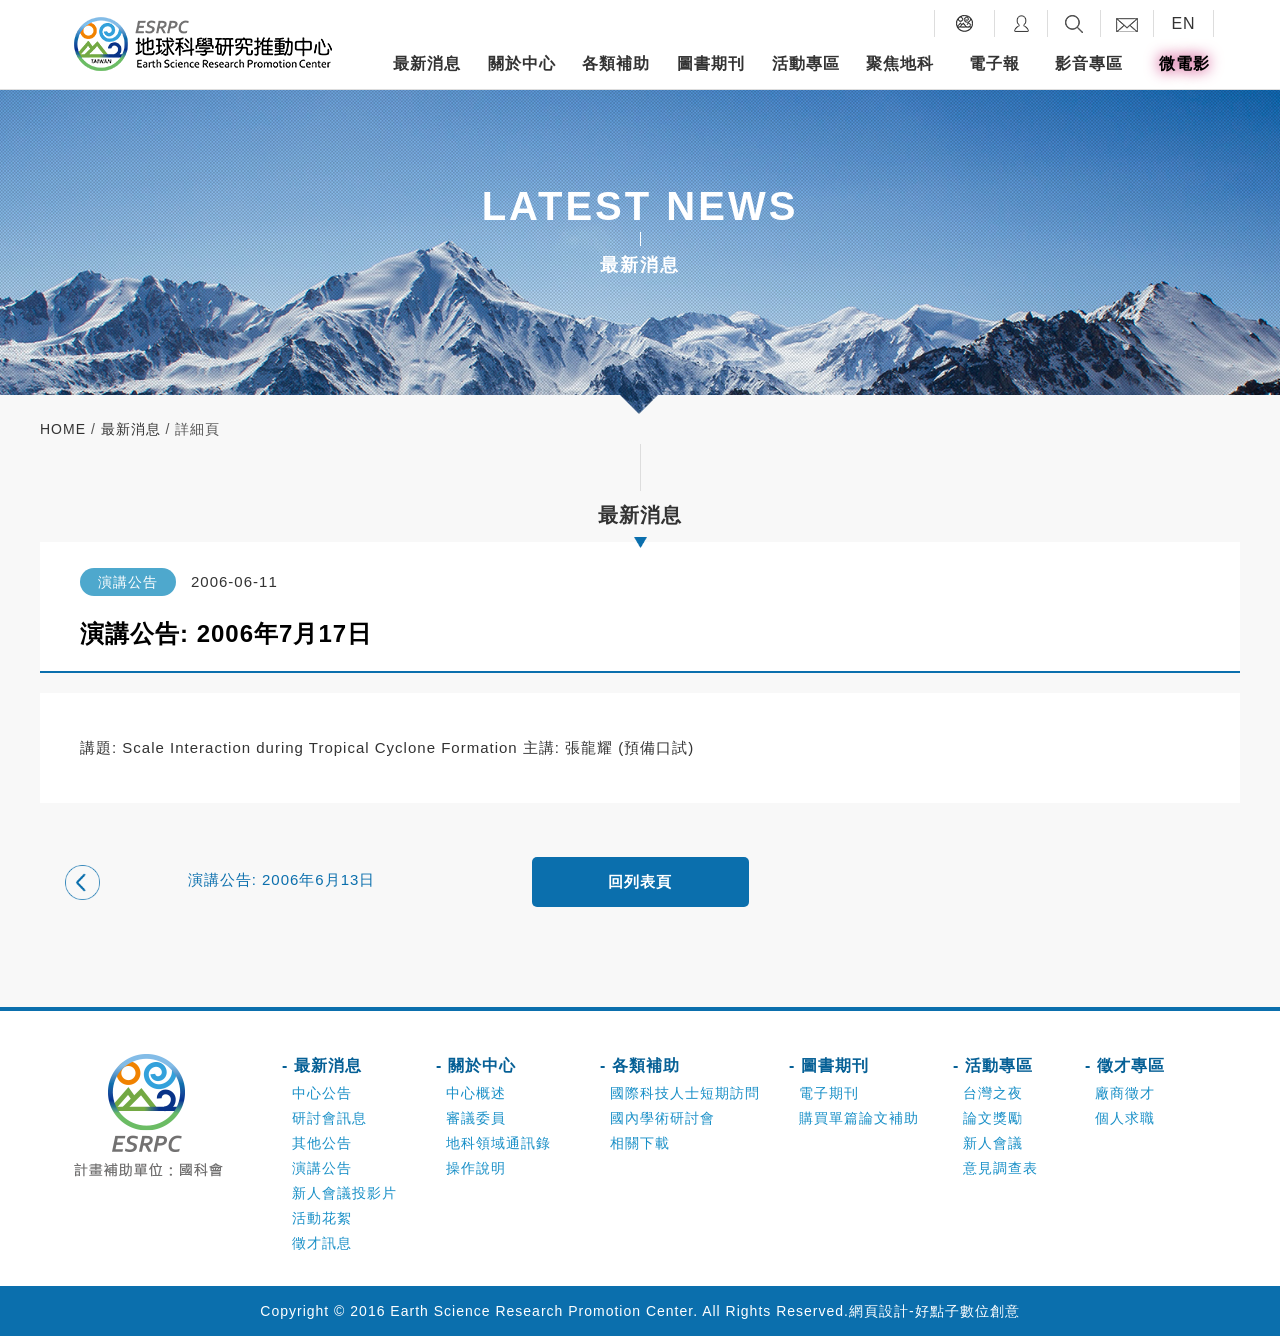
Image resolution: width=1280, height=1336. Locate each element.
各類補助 (616, 63)
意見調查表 (1000, 1168)
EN (1183, 23)
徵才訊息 (322, 1243)
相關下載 (640, 1143)
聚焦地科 (900, 63)
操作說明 (476, 1168)
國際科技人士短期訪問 (685, 1093)
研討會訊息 (329, 1118)
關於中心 (522, 63)
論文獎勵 (993, 1118)
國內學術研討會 (662, 1118)
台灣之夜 (993, 1093)
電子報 (994, 63)
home (63, 429)
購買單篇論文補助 (859, 1118)
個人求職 (1125, 1118)
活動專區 (806, 63)
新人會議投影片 (344, 1193)
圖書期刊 (711, 63)
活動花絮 (322, 1218)
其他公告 (322, 1143)
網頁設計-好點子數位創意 (934, 1311)
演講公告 (322, 1168)
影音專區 (1089, 63)
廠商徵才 (1125, 1093)
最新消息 (427, 63)
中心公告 (322, 1093)
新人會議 (993, 1143)
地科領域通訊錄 (498, 1143)
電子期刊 (829, 1093)
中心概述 (476, 1093)
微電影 (1184, 63)
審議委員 (476, 1118)
